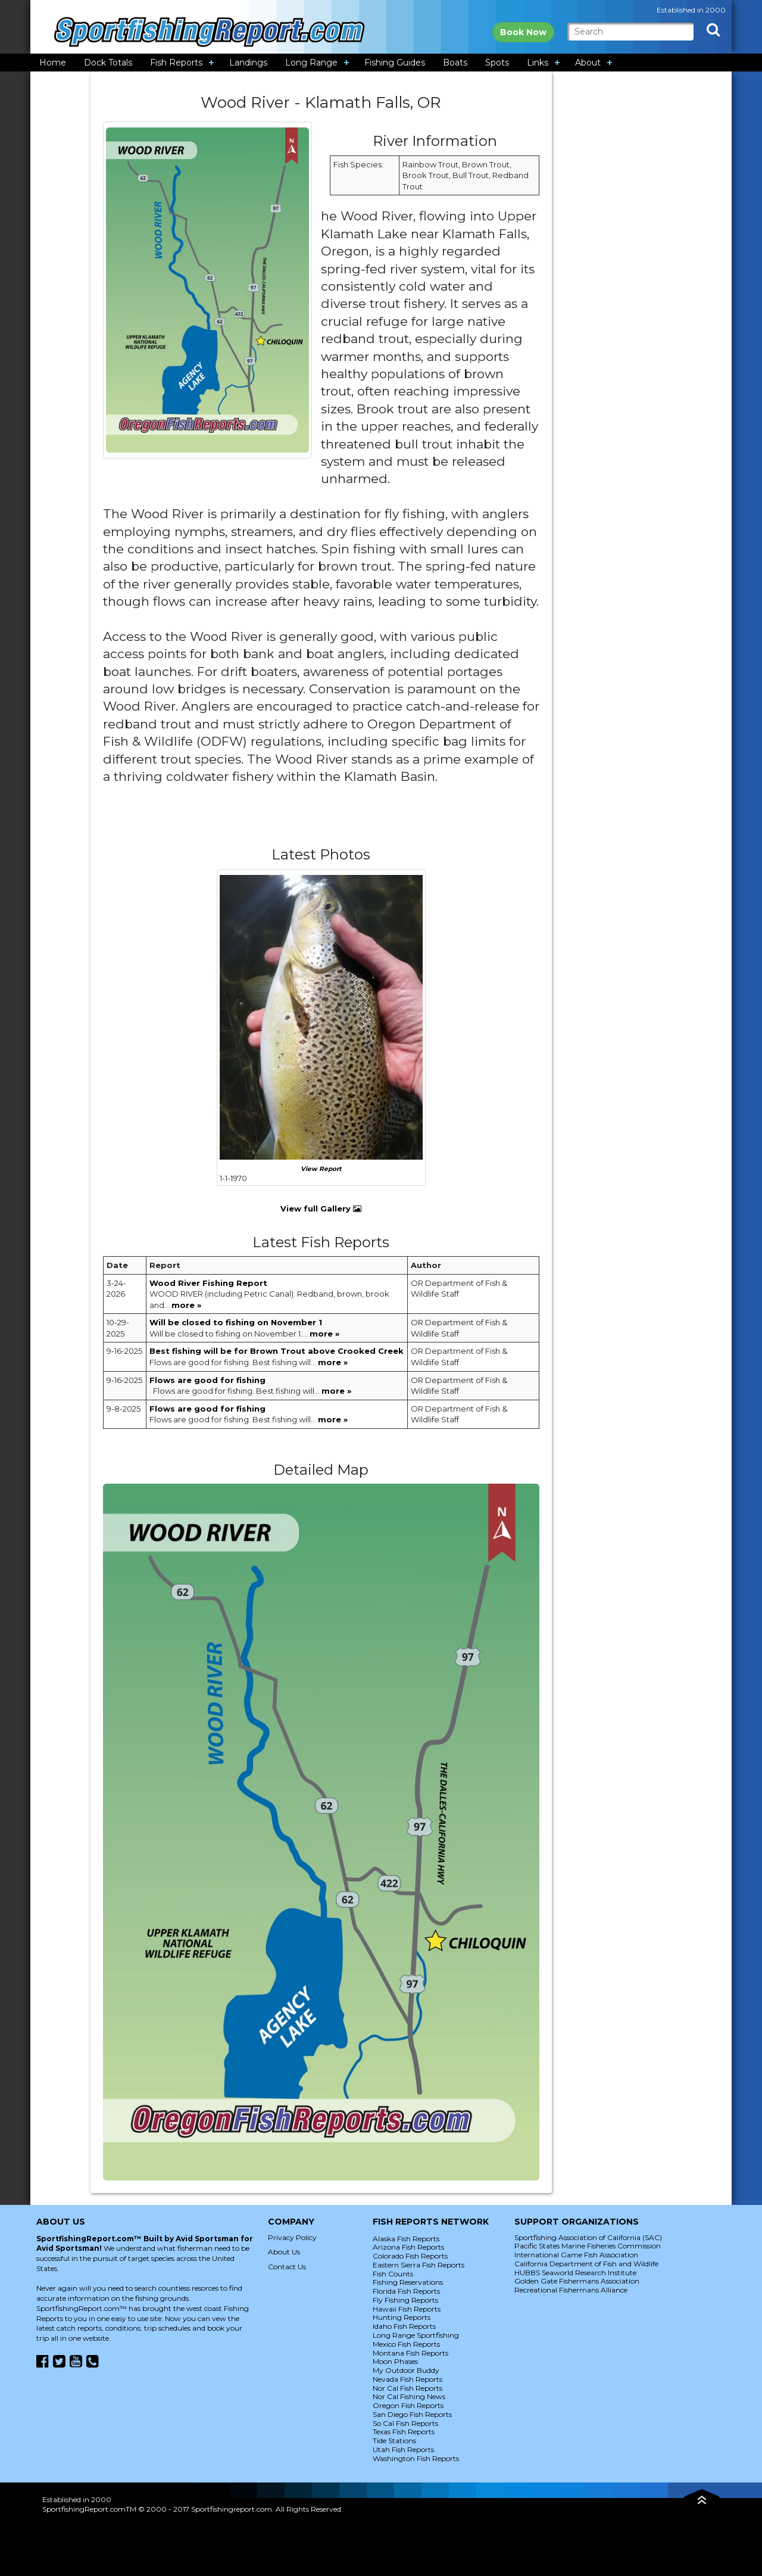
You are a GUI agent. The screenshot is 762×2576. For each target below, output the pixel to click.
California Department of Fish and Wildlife (586, 2263)
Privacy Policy (292, 2237)
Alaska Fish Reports (406, 2238)
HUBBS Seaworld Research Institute (575, 2272)
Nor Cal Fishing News (409, 2396)
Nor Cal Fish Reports (407, 2388)
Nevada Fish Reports (407, 2379)
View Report (321, 1169)
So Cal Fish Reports (405, 2423)
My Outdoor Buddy (406, 2370)
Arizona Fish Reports (408, 2246)
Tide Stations (394, 2440)
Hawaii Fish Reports (407, 2308)
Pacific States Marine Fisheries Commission (587, 2245)
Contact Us (287, 2266)
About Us (284, 2251)
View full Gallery (320, 1208)
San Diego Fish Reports (412, 2414)
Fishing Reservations (408, 2282)
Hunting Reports (401, 2317)
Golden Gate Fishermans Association (576, 2280)
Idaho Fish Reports (404, 2326)
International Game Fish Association (576, 2254)
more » (186, 1305)
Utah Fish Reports (403, 2449)
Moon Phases (395, 2361)
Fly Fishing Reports (405, 2299)
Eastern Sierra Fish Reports (418, 2264)
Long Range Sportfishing (416, 2335)
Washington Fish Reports (416, 2458)
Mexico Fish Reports (406, 2344)
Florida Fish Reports (406, 2291)
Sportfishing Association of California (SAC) (588, 2237)
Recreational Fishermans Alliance (570, 2289)
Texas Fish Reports (404, 2431)
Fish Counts (393, 2273)
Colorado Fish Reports (410, 2255)
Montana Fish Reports (410, 2352)
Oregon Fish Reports (408, 2405)
